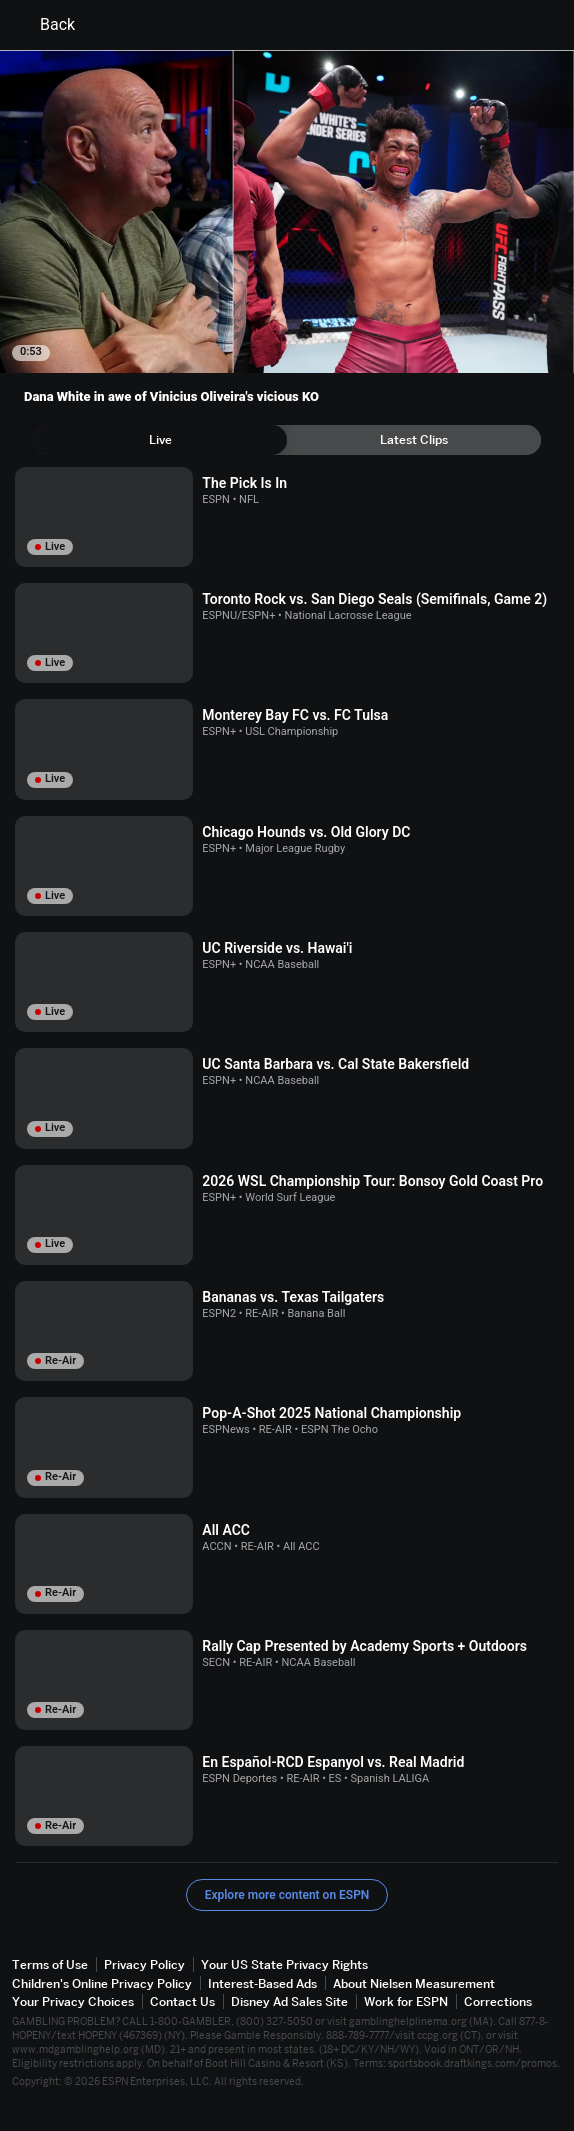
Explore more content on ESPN (287, 1895)
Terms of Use (50, 1964)
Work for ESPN (406, 2001)
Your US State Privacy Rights (284, 1964)
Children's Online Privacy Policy (102, 1983)
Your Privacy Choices (73, 2001)
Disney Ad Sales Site (289, 2001)
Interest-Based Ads (262, 1983)
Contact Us (182, 2001)
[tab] (160, 440)
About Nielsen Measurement (414, 1983)
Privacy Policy (144, 1964)
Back (45, 25)
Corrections (498, 2001)
